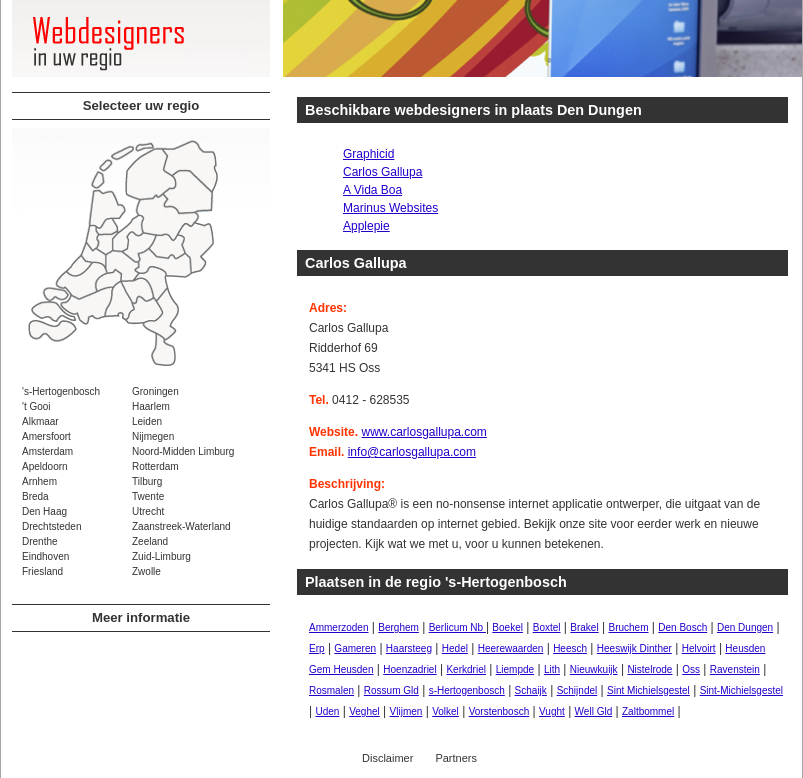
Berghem (398, 627)
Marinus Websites (390, 208)
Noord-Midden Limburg (183, 451)
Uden (327, 711)
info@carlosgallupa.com (412, 452)
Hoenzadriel (409, 669)
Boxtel (547, 627)
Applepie (366, 226)
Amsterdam (47, 451)
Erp (317, 648)
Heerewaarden (511, 648)
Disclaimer (387, 758)
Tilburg (147, 481)
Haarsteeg (409, 648)
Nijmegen (153, 436)
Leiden (147, 421)
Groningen (155, 391)
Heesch (570, 648)
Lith (552, 669)
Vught (552, 711)
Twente (148, 496)
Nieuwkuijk (594, 669)
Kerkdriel (465, 669)
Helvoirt (699, 648)
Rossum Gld (391, 690)
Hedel (455, 648)
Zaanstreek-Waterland (181, 526)
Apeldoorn (45, 466)
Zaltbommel (648, 711)
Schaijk (531, 690)
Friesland (42, 571)
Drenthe (40, 541)
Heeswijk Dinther (634, 648)
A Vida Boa (372, 190)
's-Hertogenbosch (61, 391)
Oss (691, 669)
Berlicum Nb (457, 627)
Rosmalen (331, 690)
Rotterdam (155, 466)
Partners (456, 758)
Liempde (515, 669)
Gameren (355, 648)
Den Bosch (682, 627)
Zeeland (150, 541)
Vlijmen (406, 711)
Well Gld (594, 711)
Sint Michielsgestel (648, 690)
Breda (35, 496)
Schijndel (577, 690)
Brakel (584, 627)
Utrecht (148, 511)
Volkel (445, 711)
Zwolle (146, 571)
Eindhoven (45, 556)
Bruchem (628, 627)
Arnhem (39, 481)
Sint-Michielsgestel (741, 690)
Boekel (507, 627)
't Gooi (36, 406)
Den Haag (44, 511)
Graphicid (368, 154)
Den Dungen (745, 627)
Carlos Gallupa (382, 172)
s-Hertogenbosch (467, 690)
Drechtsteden (51, 526)
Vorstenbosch (499, 711)
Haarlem (151, 406)
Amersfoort (46, 436)
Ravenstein (735, 669)
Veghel (364, 711)
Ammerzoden (338, 627)
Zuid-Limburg (161, 556)
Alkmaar (40, 421)
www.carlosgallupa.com (423, 432)
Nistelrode (649, 669)
